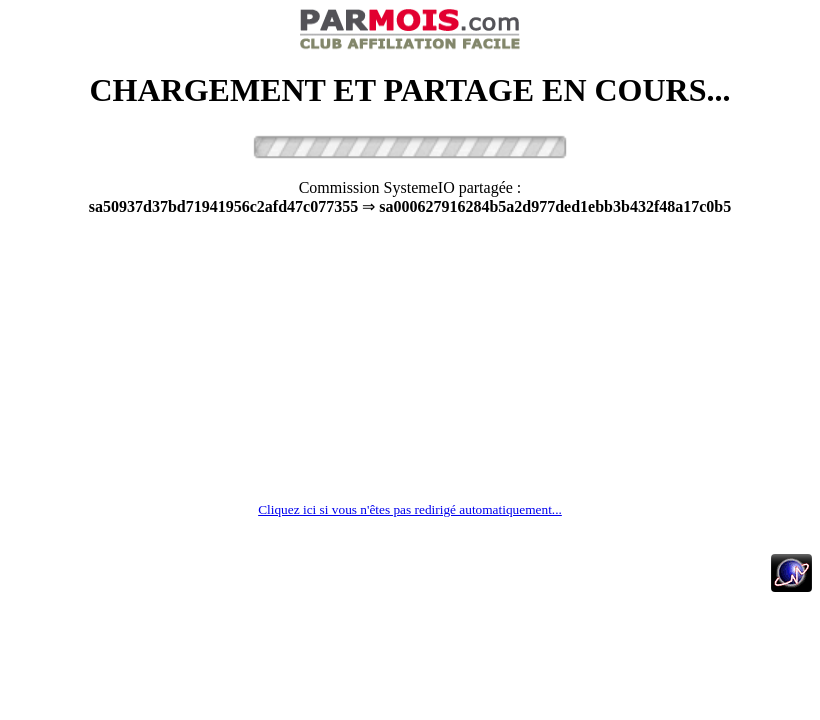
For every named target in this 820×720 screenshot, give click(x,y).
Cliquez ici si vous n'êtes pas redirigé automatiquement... (410, 509)
